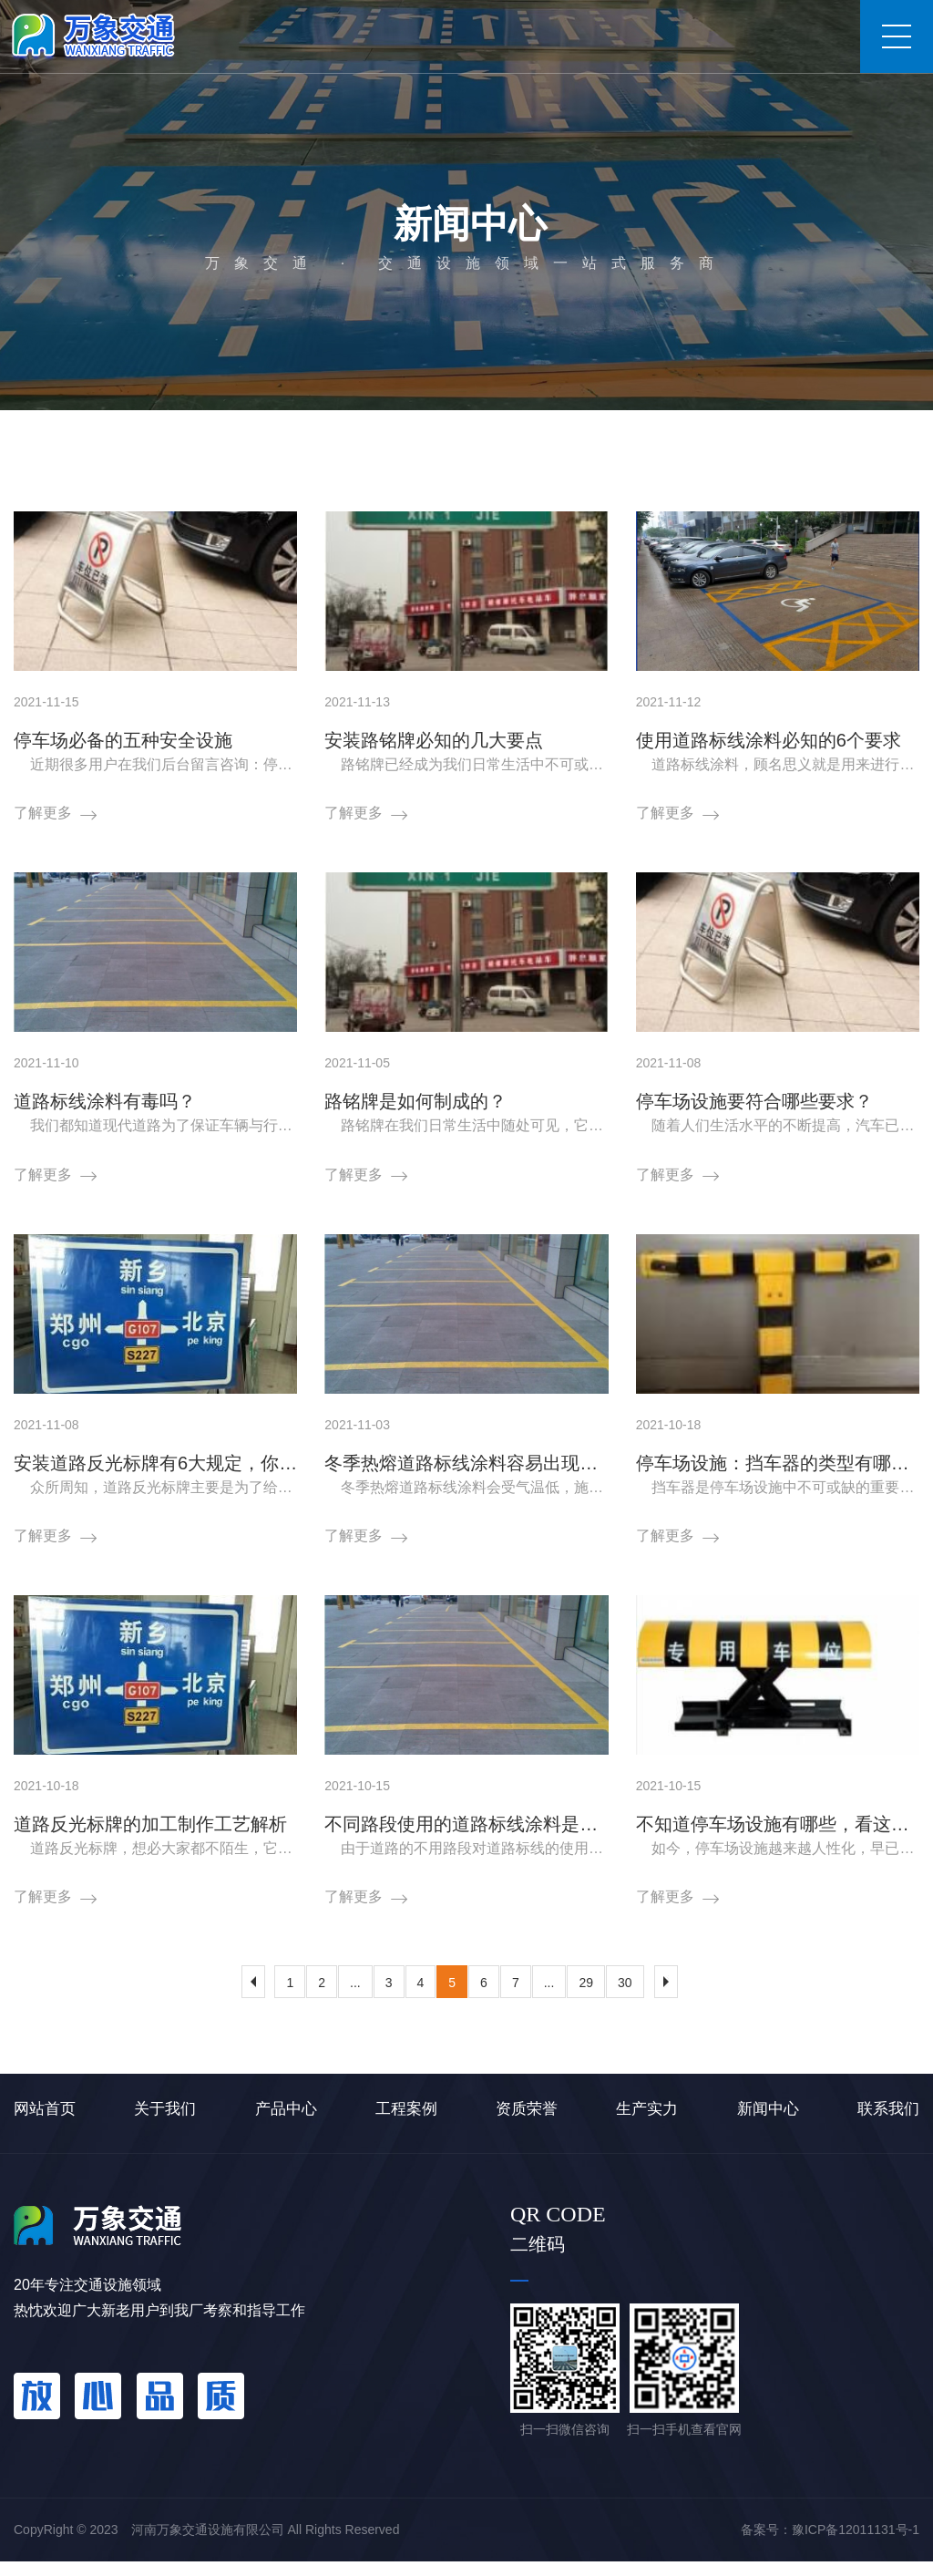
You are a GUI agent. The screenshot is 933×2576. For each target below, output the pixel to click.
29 (586, 1998)
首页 (135, 439)
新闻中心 (196, 439)
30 (625, 1998)
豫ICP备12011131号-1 (855, 2544)
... (355, 1998)
